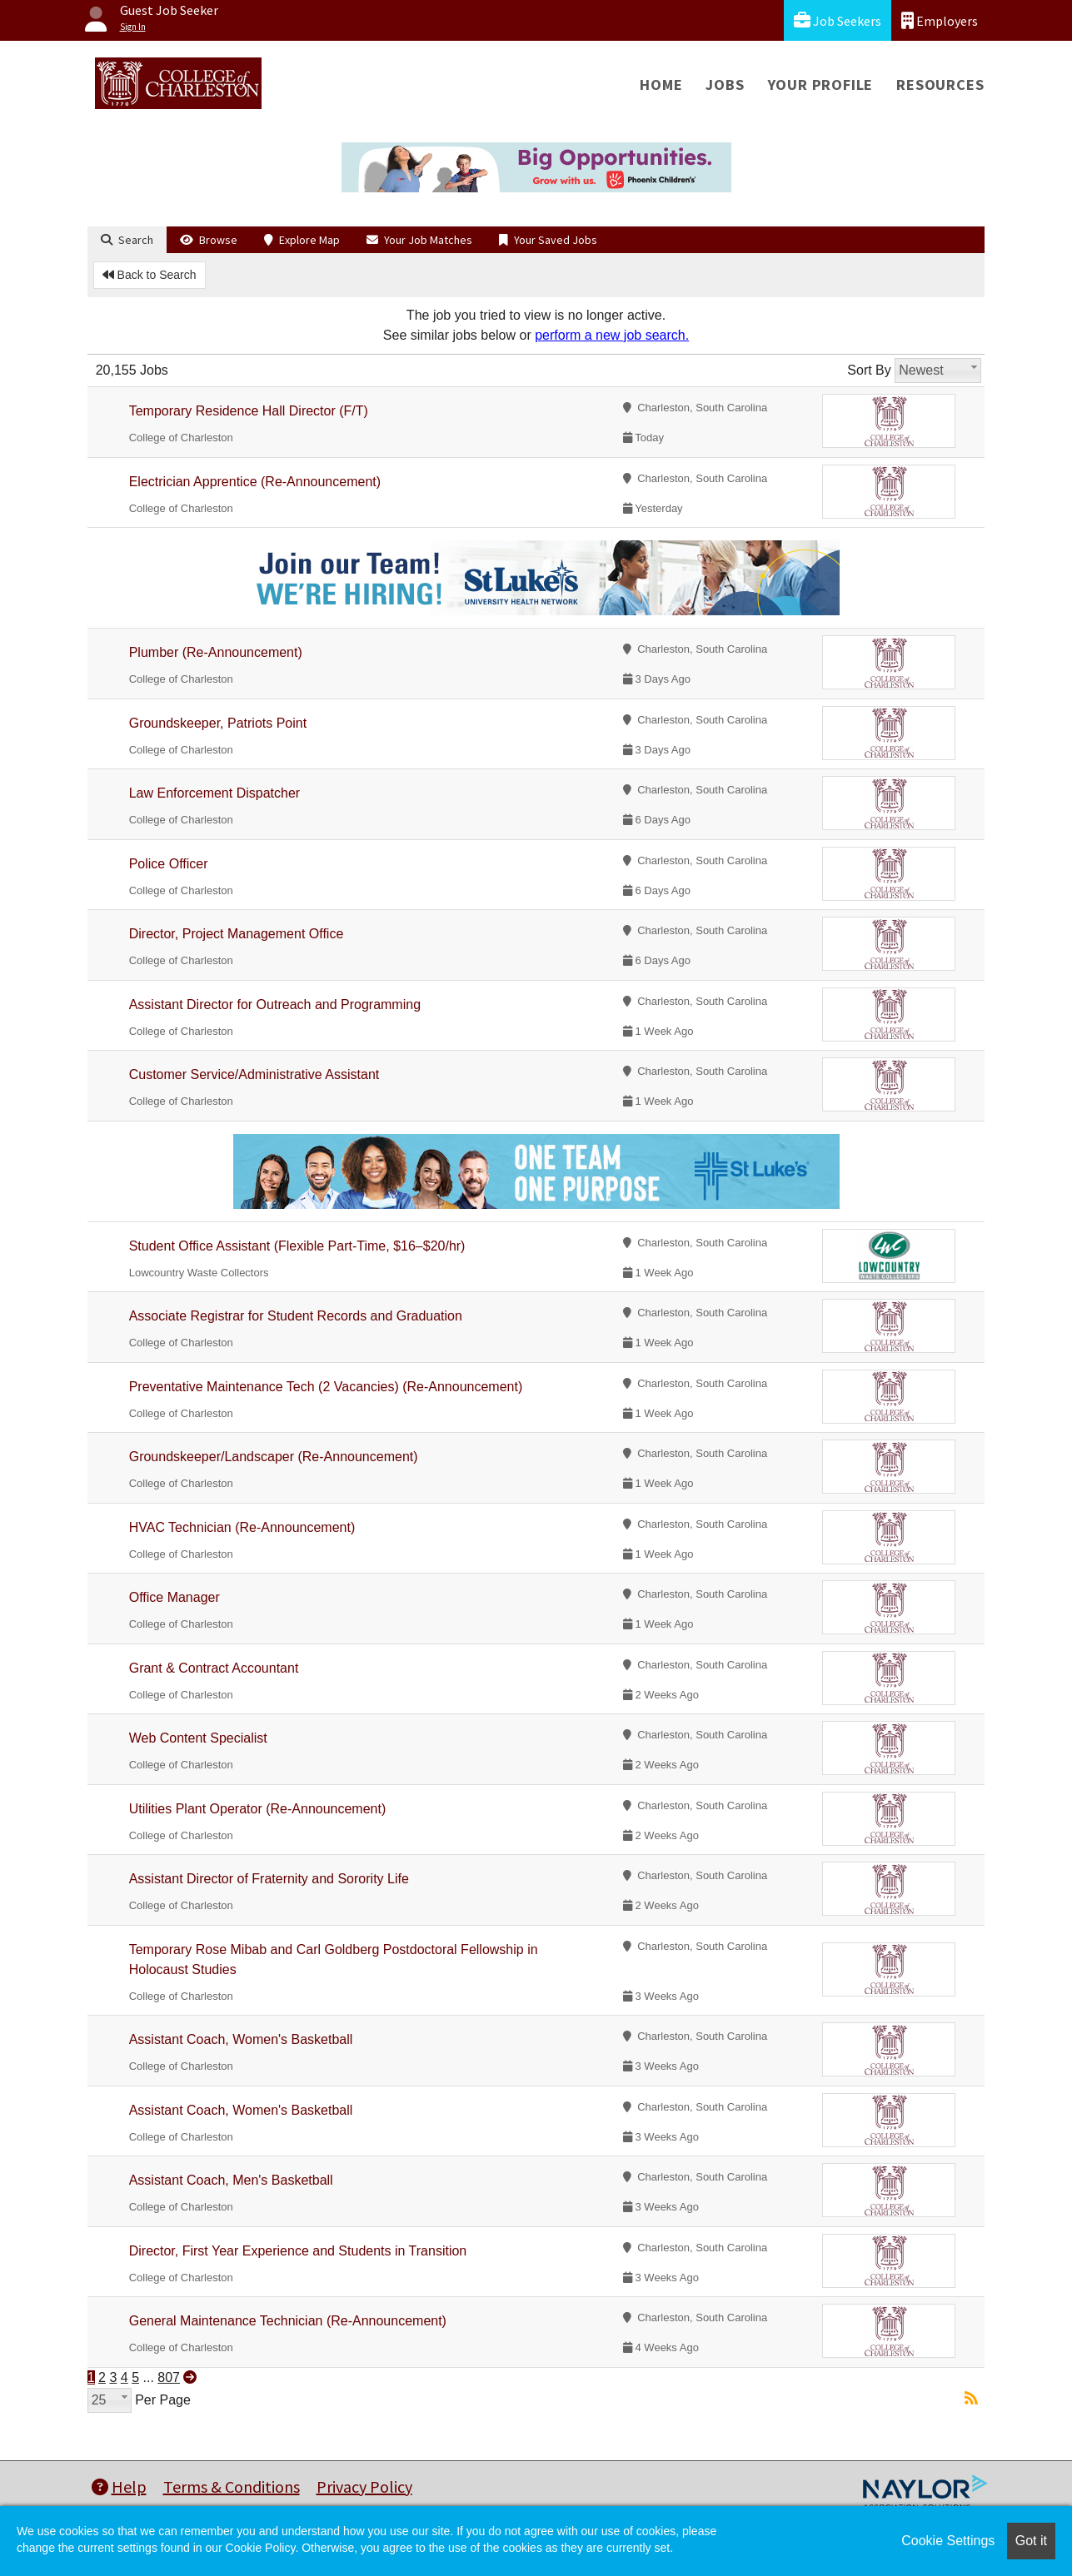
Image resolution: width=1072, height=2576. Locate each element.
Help (119, 2486)
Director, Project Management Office (236, 934)
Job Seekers (837, 20)
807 (168, 2377)
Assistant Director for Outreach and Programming (275, 1004)
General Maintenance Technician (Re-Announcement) (287, 2321)
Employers (939, 20)
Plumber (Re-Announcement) (215, 652)
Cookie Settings (948, 2541)
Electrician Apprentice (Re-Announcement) (255, 482)
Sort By (868, 370)
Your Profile (821, 84)
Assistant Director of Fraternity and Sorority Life (269, 1879)
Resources (940, 84)
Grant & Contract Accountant (214, 1668)
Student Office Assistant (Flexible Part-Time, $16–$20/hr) (297, 1246)
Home (661, 84)
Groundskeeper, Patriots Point (218, 723)
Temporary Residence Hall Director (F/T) (248, 411)
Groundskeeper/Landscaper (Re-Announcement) (273, 1457)
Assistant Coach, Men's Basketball (231, 2180)
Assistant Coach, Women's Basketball (241, 2039)
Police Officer (168, 864)
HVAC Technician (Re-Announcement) (242, 1527)
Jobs (725, 84)
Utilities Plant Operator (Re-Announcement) (257, 1809)
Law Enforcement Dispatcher (214, 793)
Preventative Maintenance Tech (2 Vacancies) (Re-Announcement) (326, 1387)
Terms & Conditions (231, 2486)
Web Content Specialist (198, 1738)
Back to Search (149, 274)
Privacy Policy (364, 2486)
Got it (1031, 2541)
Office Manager (174, 1597)
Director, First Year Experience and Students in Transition (298, 2251)
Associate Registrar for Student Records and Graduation (295, 1316)
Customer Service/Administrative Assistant (254, 1074)
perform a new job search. (612, 335)
